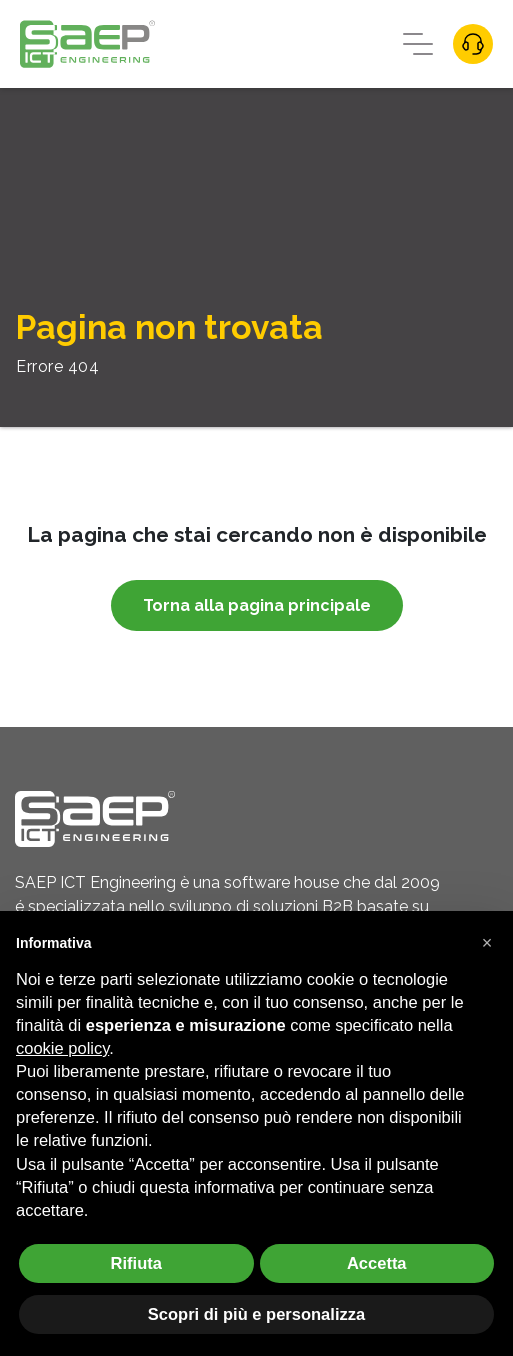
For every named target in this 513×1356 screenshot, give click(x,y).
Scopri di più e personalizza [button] (256, 1314)
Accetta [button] (377, 1263)
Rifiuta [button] (136, 1263)
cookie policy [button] (62, 1048)
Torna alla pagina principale (257, 605)
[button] (487, 943)
